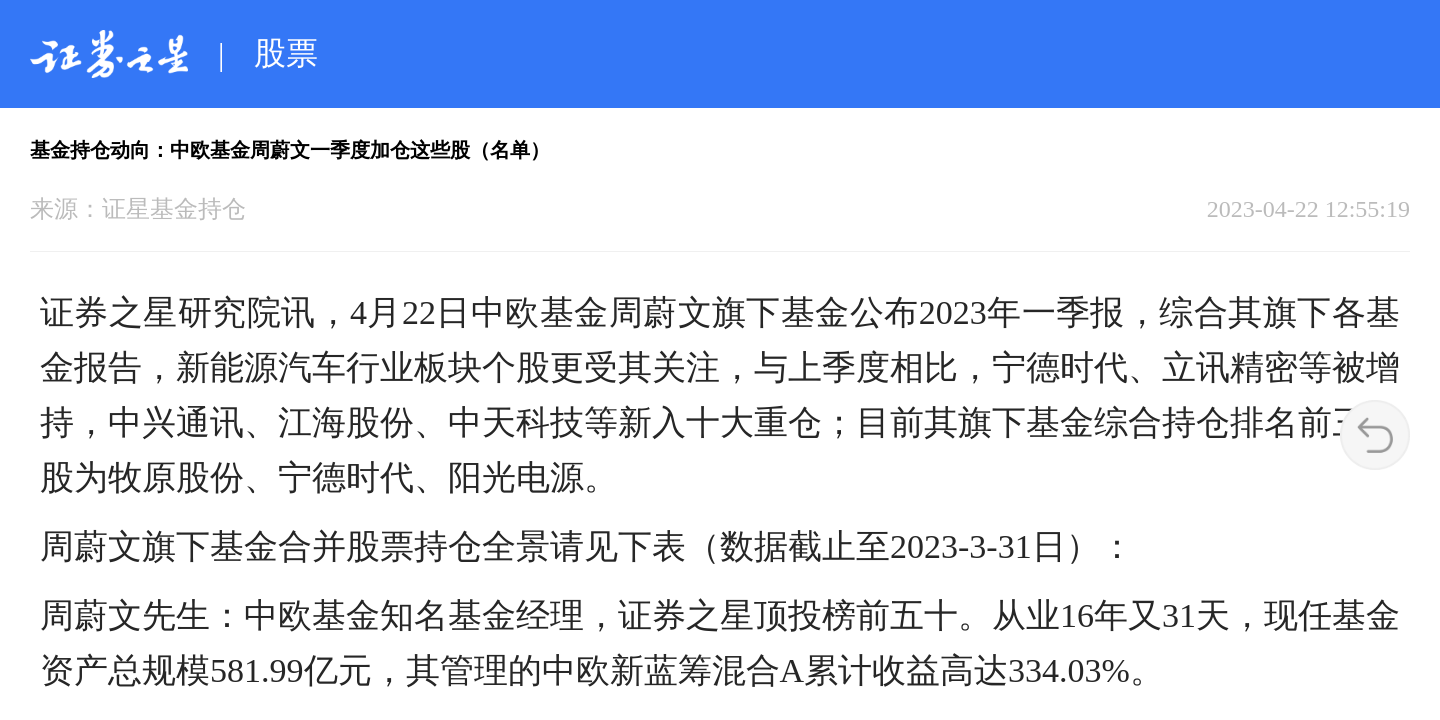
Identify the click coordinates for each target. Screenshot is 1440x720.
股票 (286, 53)
